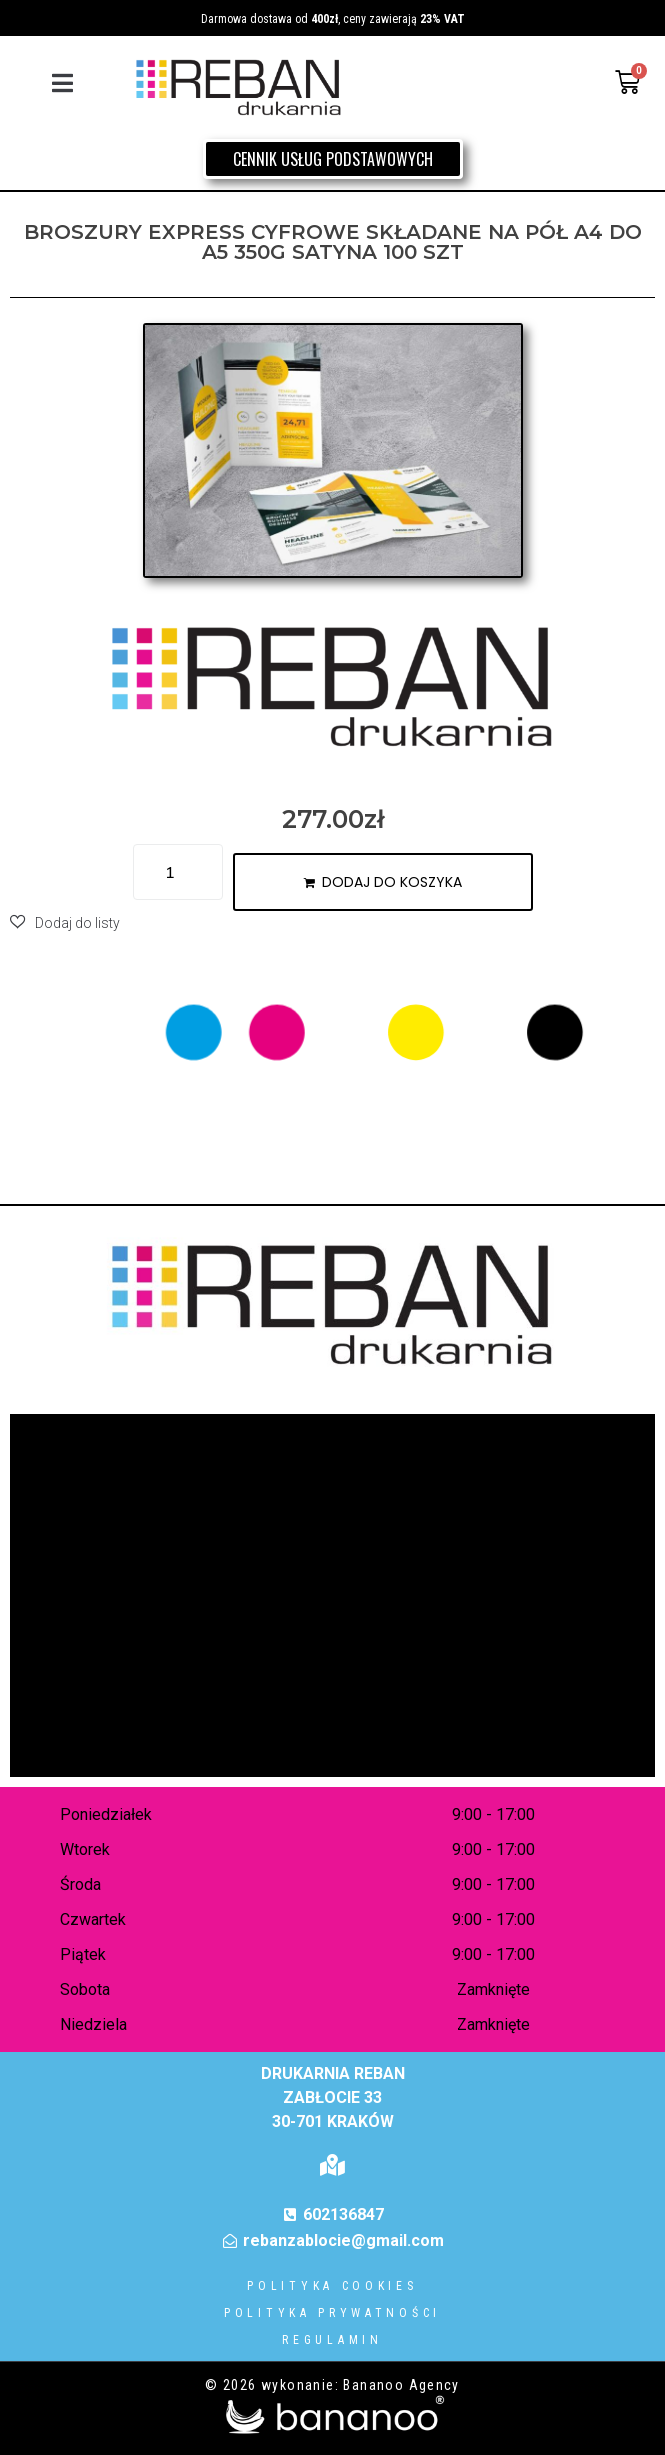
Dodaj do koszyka (392, 882)
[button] (62, 82)
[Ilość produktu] (178, 872)
